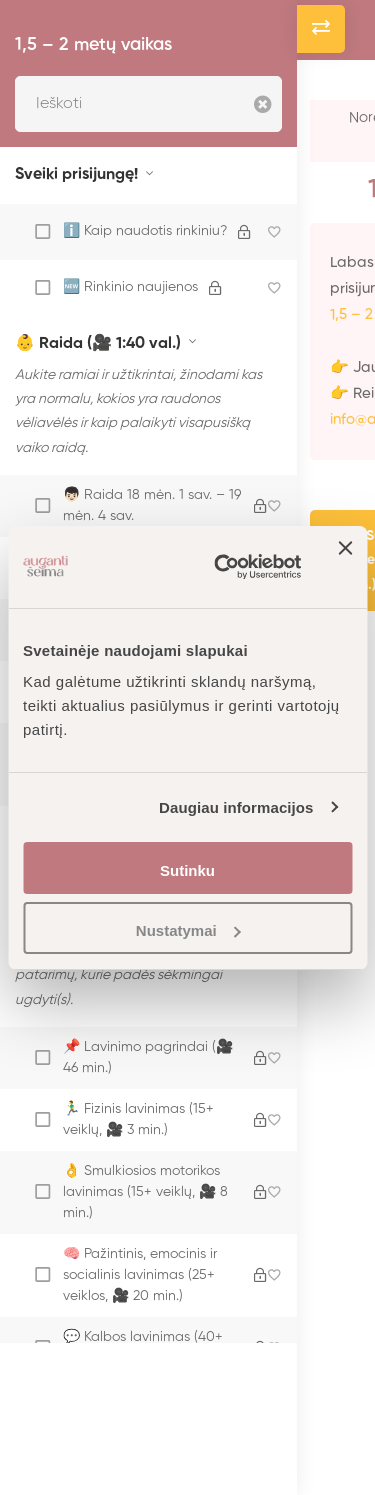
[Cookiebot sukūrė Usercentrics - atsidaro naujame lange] (223, 567)
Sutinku (187, 870)
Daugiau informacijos (236, 807)
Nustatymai (188, 930)
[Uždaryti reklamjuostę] (345, 567)
